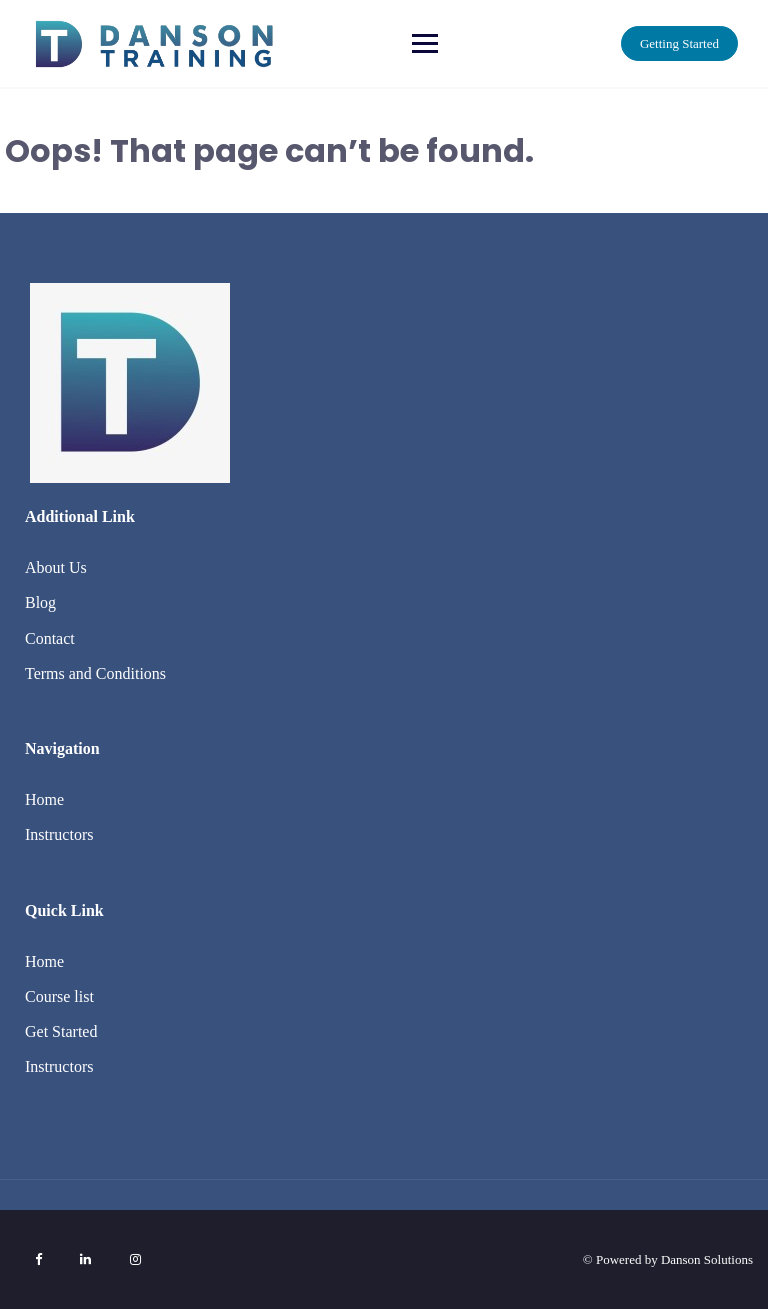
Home (44, 799)
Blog (40, 602)
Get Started (61, 1031)
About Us (56, 567)
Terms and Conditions (95, 673)
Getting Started (679, 43)
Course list (59, 996)
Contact (50, 638)
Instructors (59, 834)
